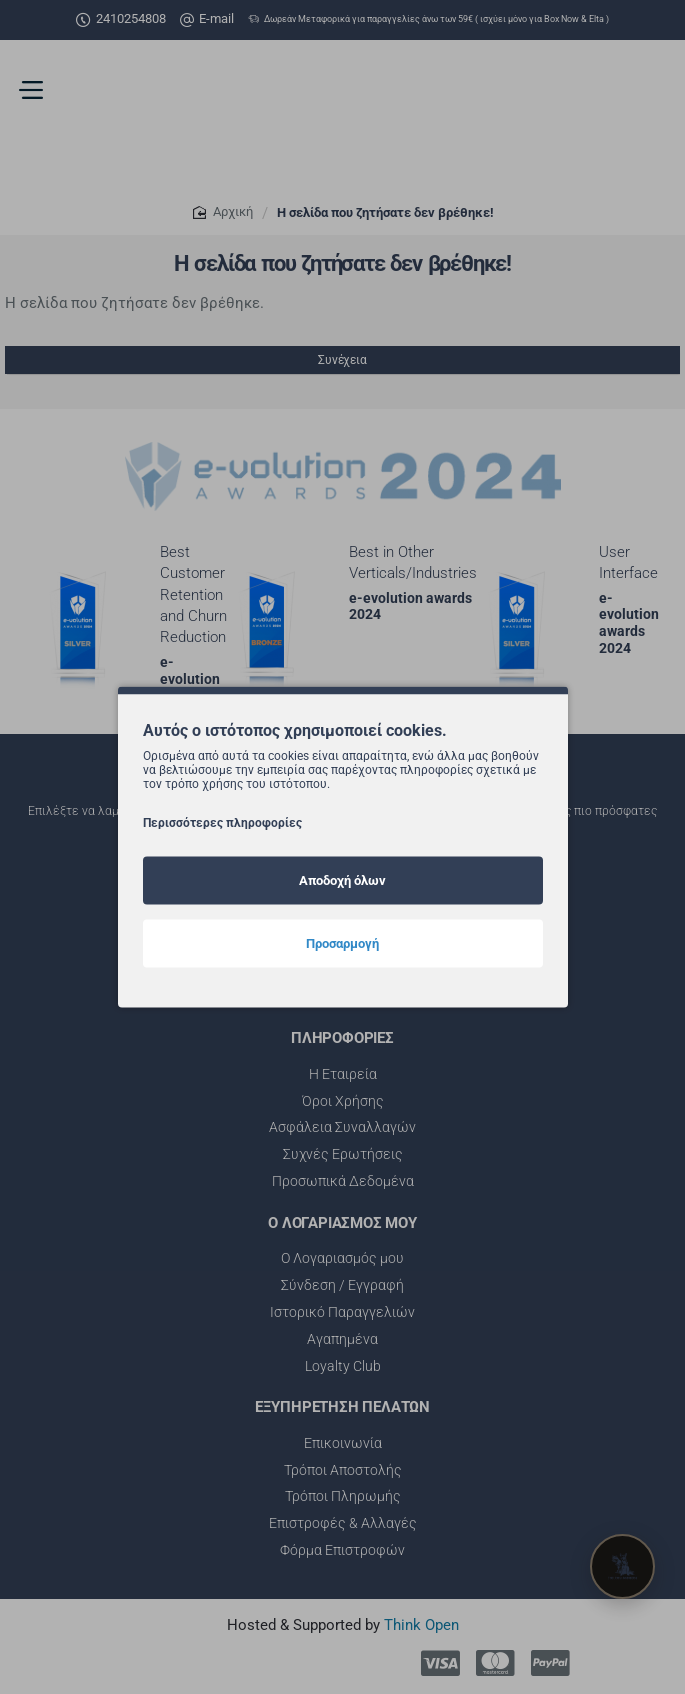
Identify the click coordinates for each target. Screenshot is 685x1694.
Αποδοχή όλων (342, 879)
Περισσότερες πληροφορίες (222, 822)
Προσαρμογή (342, 942)
